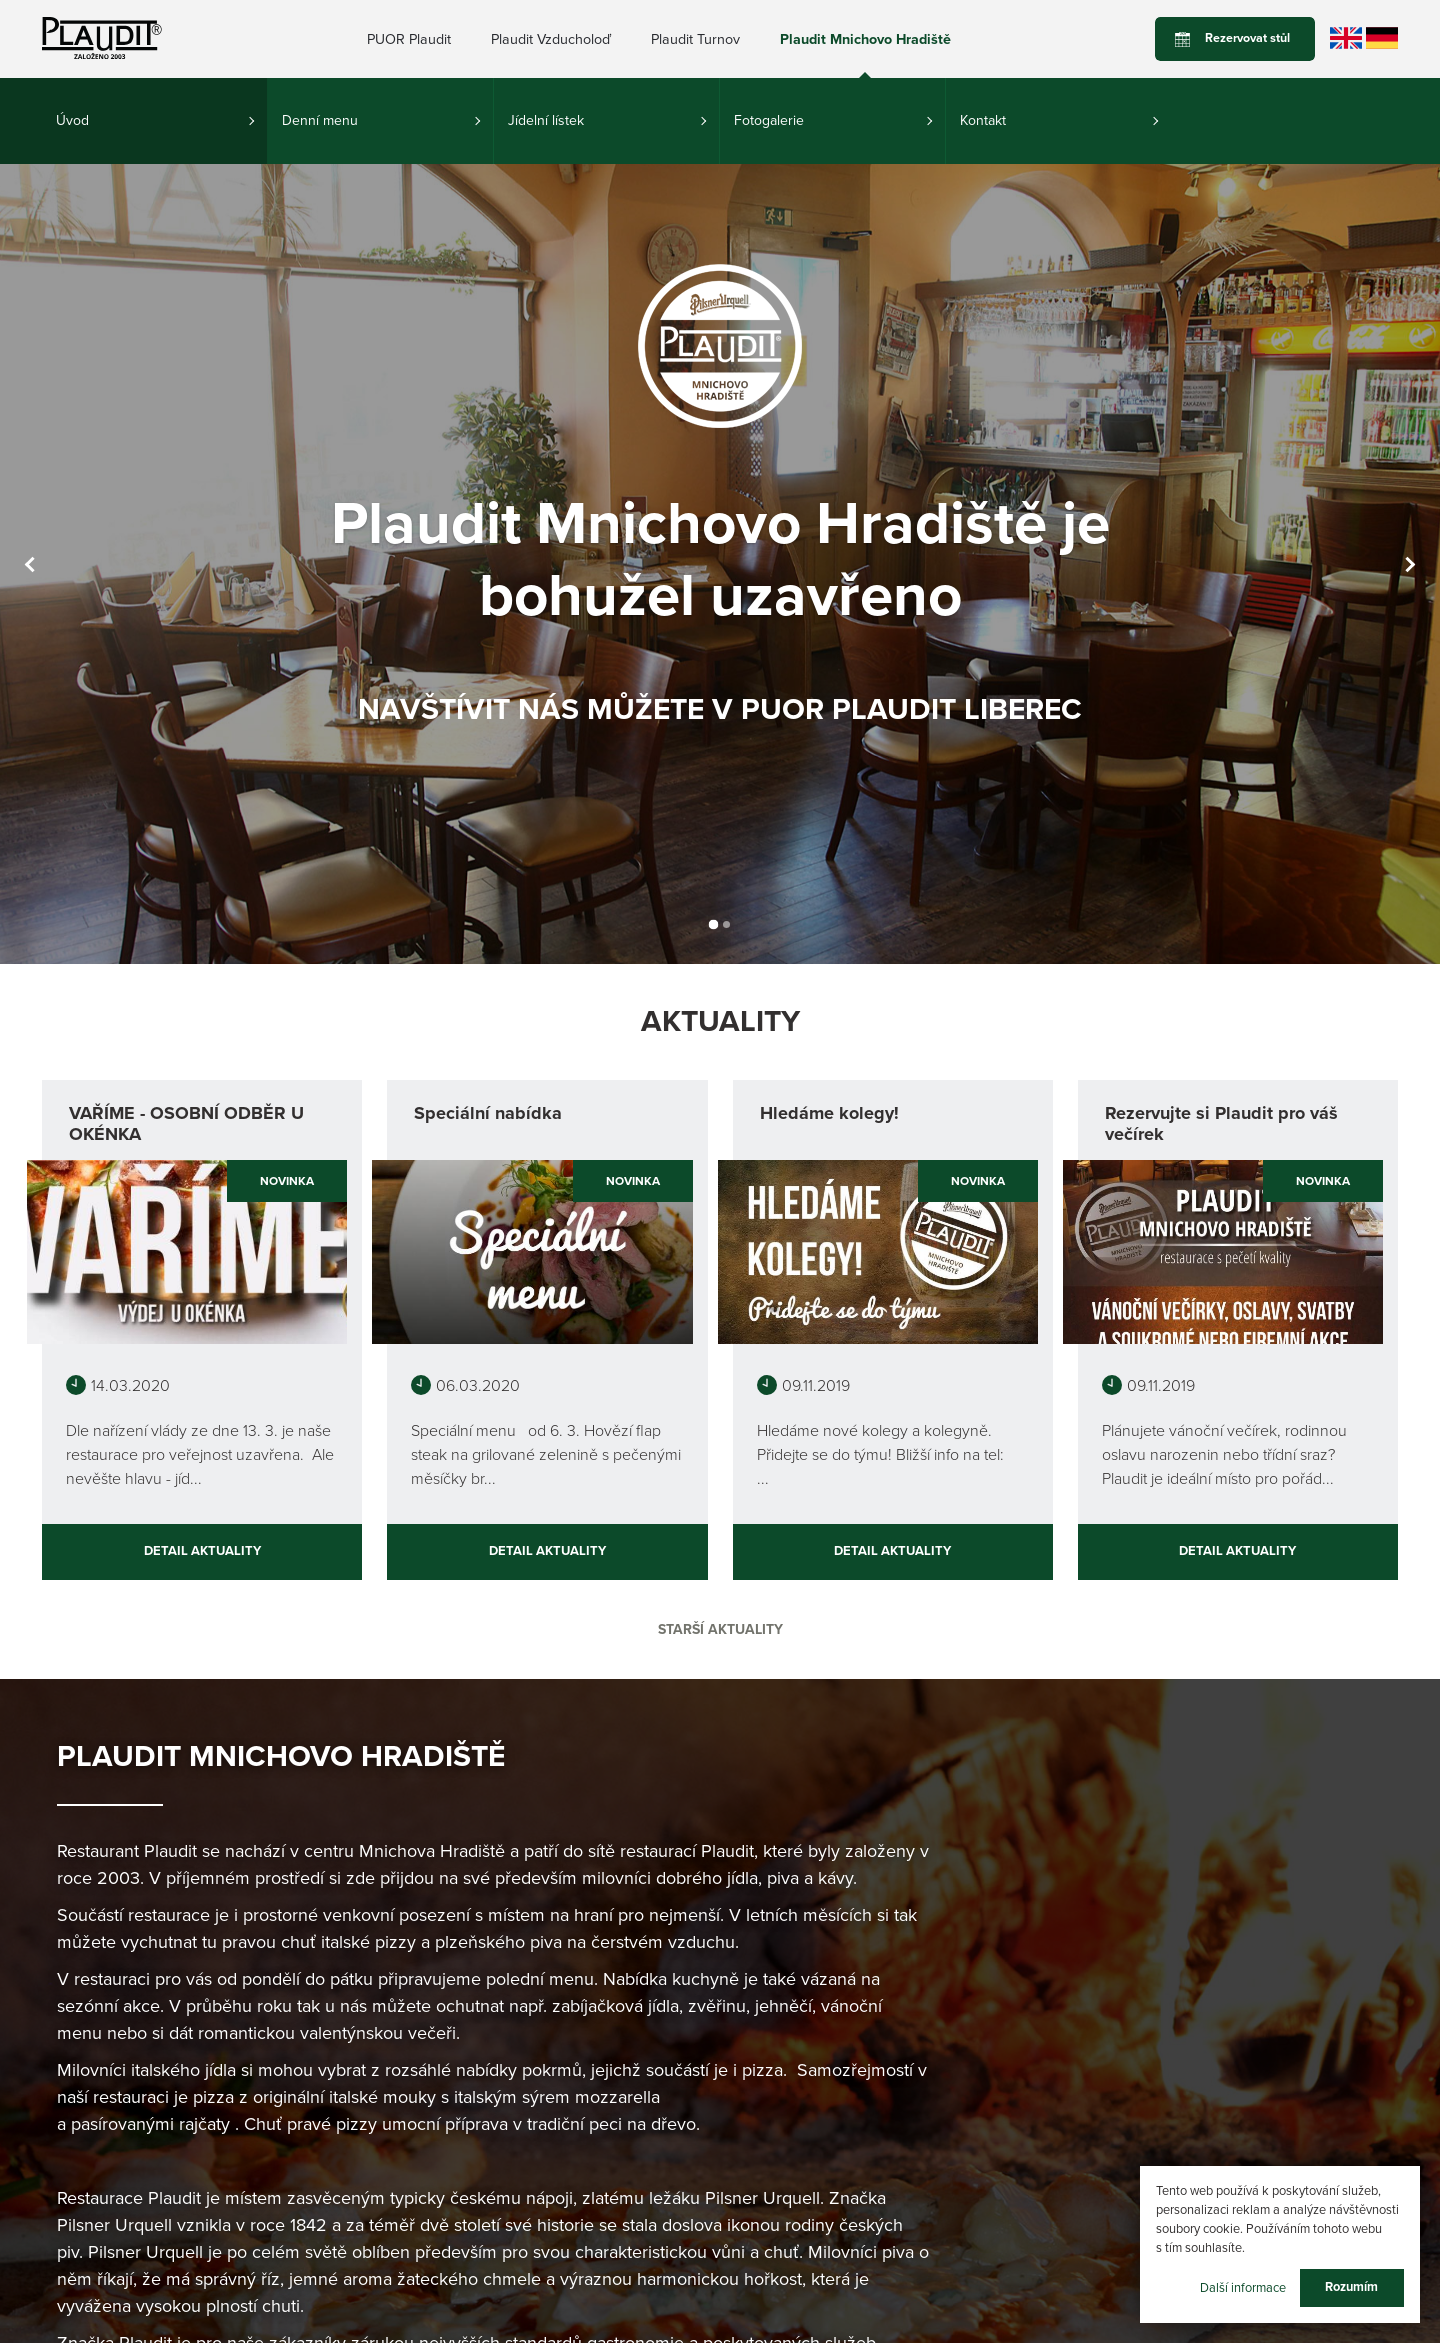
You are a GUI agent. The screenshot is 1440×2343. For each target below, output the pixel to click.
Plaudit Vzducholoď (551, 39)
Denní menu (320, 120)
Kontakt (983, 120)
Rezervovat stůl (1247, 38)
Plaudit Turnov (695, 39)
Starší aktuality (720, 1629)
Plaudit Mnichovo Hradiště (865, 39)
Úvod (72, 120)
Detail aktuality (202, 1551)
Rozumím (1351, 2287)
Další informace (1243, 2287)
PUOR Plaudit (409, 39)
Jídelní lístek (546, 120)
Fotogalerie (769, 120)
